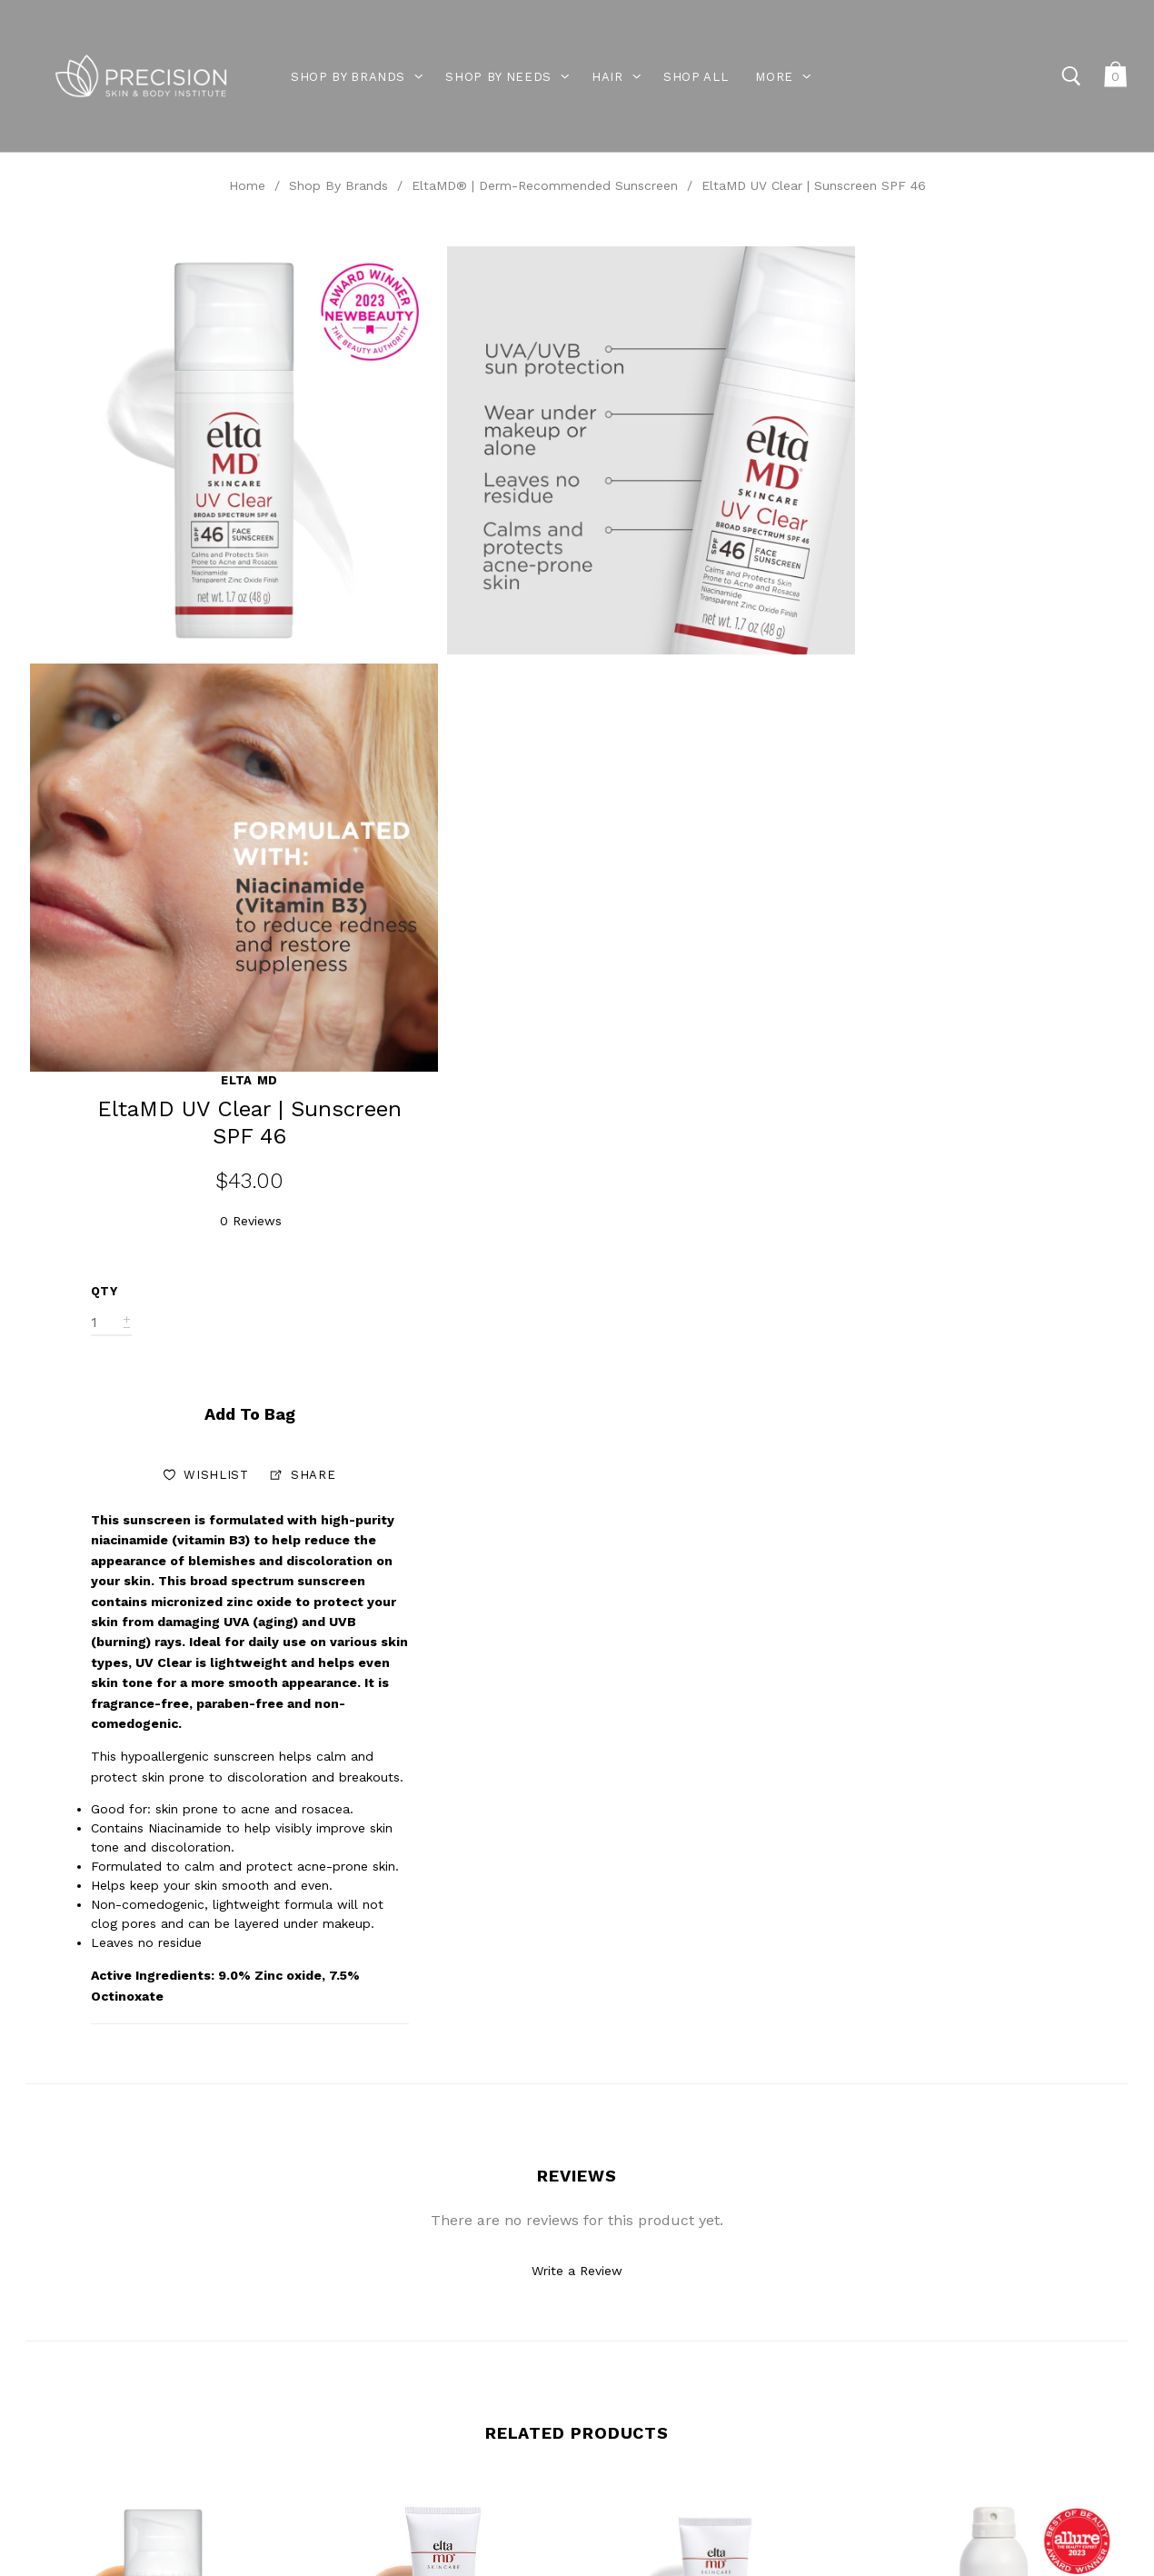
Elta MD (1013, 256)
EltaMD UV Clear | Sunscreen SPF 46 (813, 185)
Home (247, 185)
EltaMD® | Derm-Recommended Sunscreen (545, 185)
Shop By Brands (338, 185)
